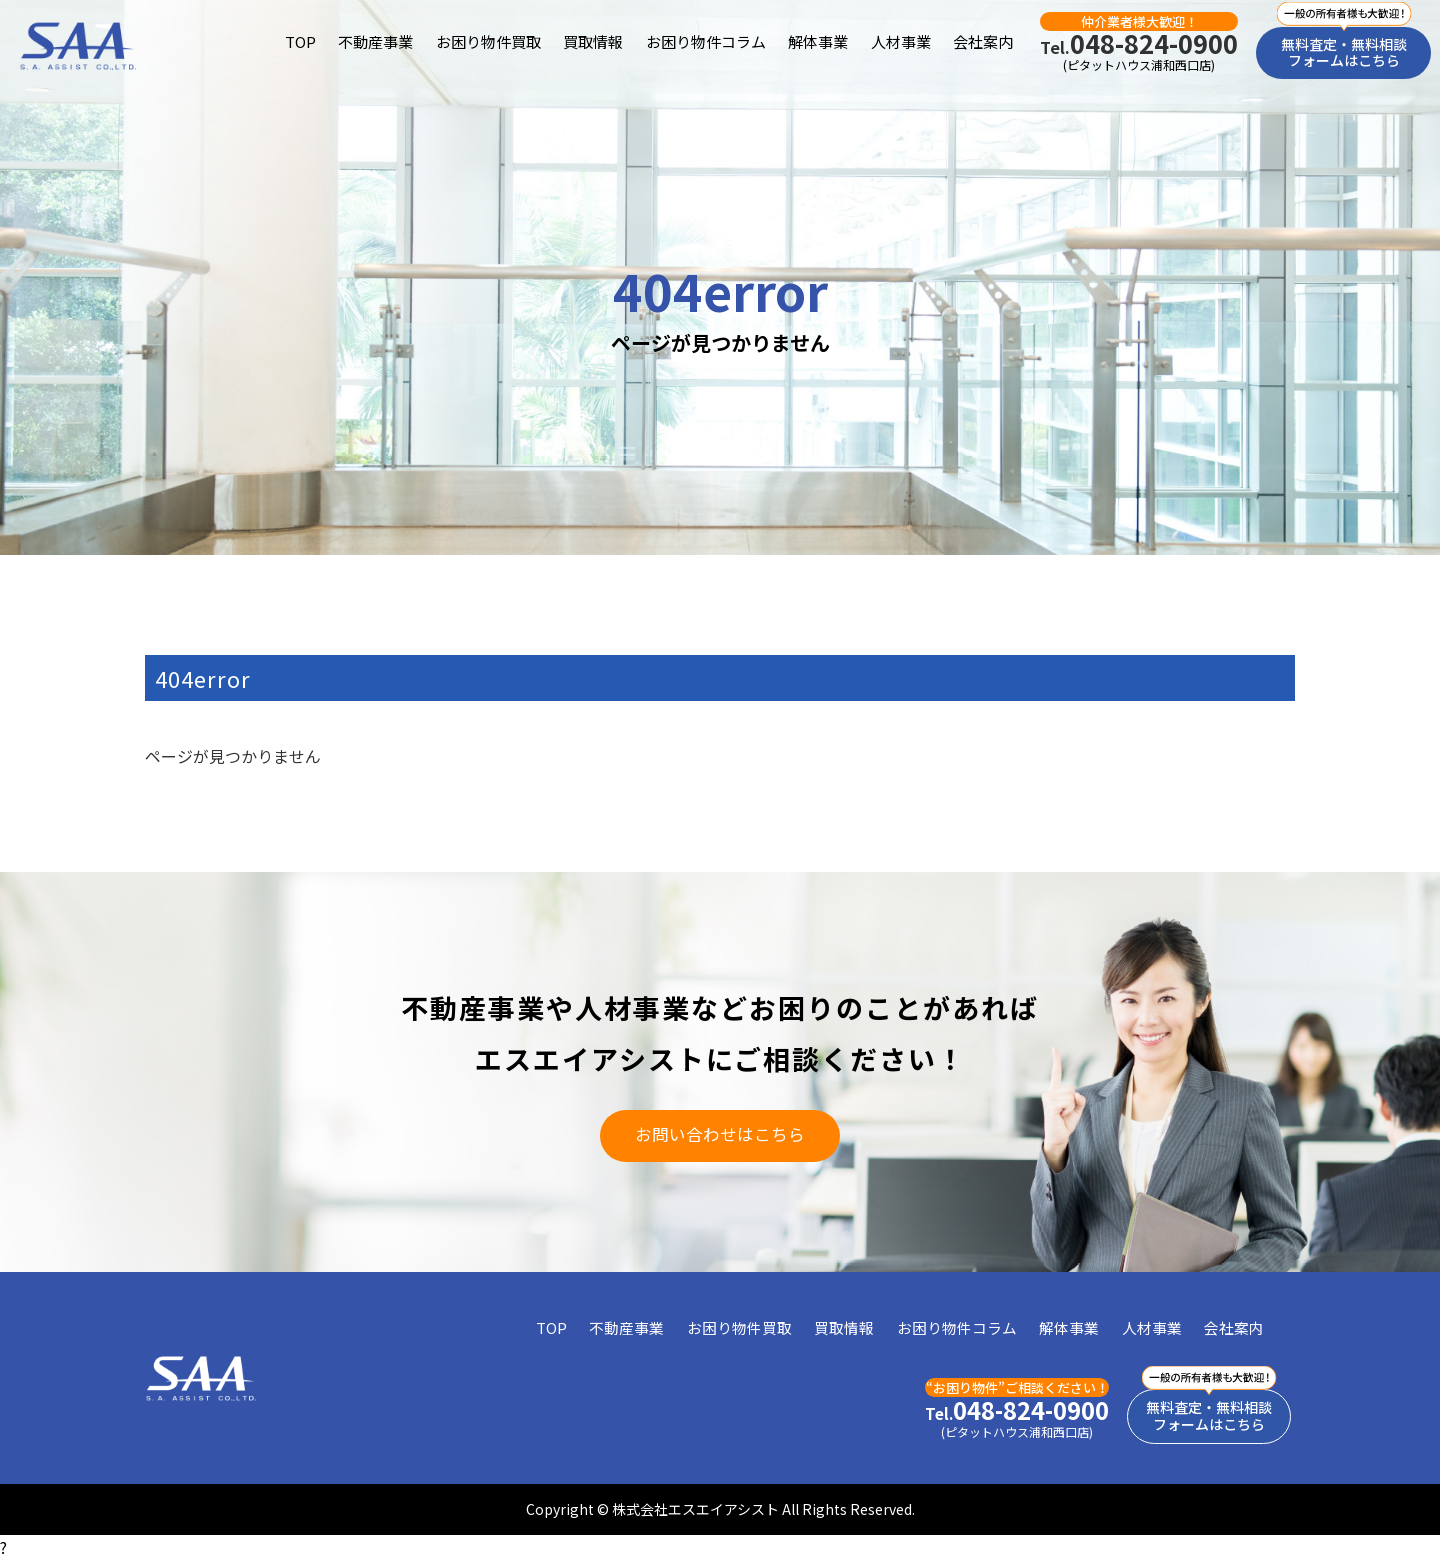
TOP (300, 41)
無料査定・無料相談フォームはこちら (1344, 52)
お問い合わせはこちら (720, 1134)
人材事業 (901, 41)
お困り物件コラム (706, 41)
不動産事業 (375, 41)
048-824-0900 (1139, 43)
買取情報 (593, 41)
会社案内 (983, 41)
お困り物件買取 (488, 41)
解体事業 (818, 41)
